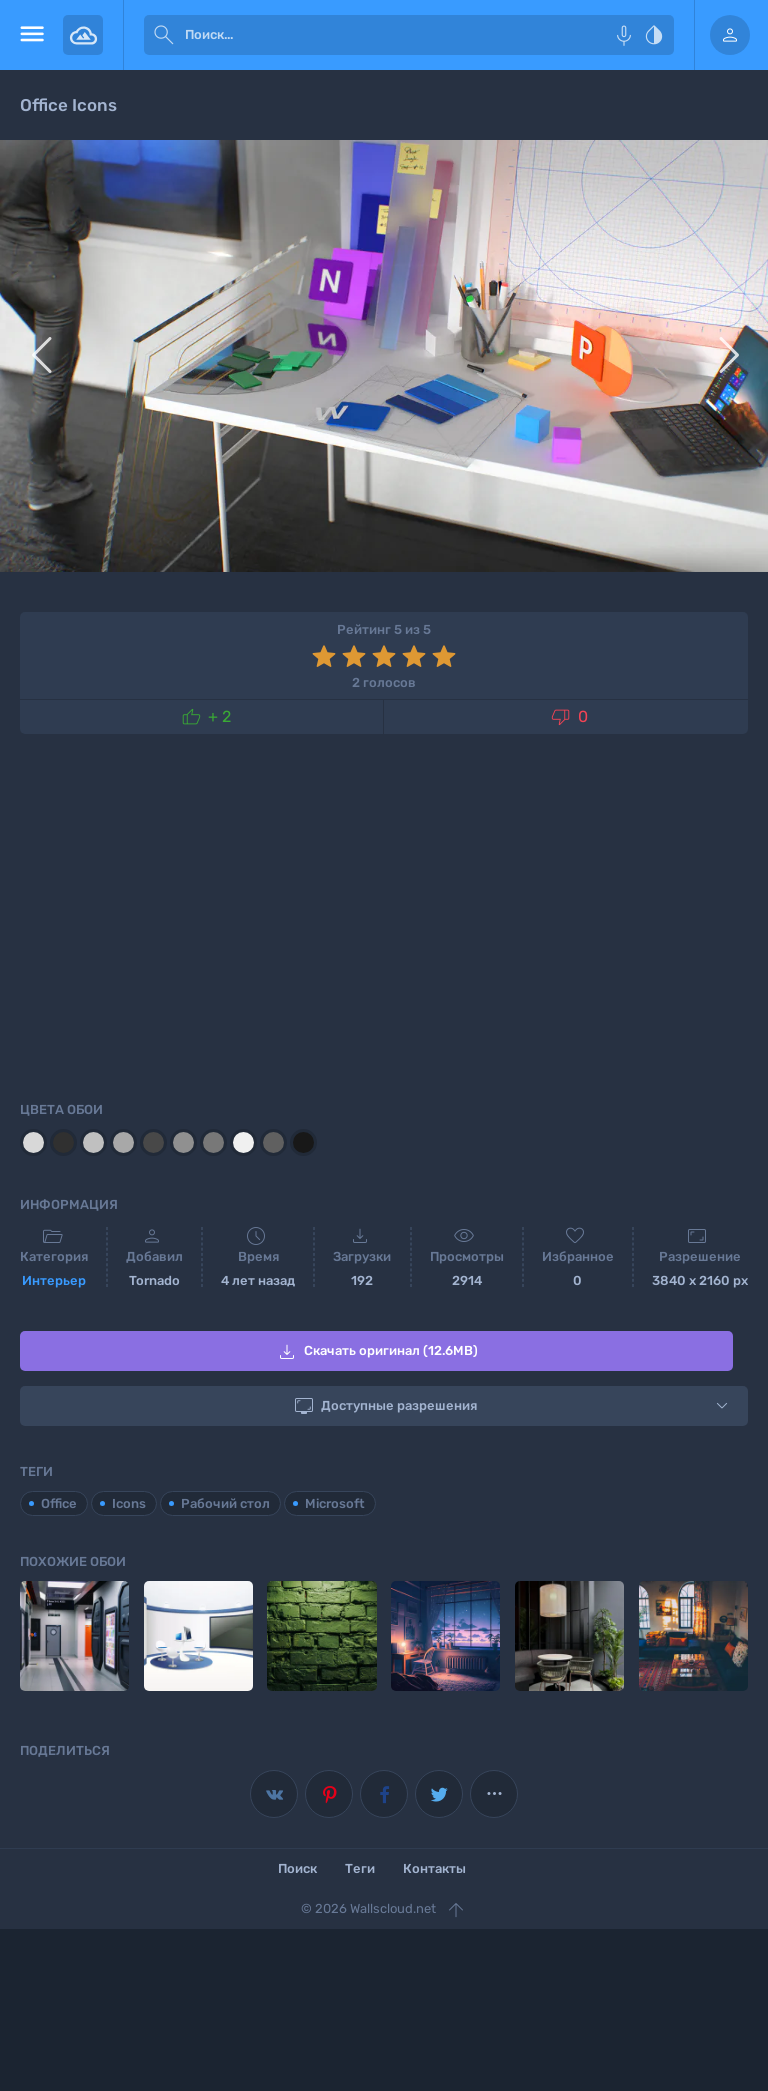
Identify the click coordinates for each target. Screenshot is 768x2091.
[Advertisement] (384, 914)
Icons (129, 1503)
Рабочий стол (225, 1503)
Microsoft (335, 1503)
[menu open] (31, 35)
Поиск (297, 1868)
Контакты (434, 1868)
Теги (360, 1868)
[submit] (164, 35)
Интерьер (54, 1280)
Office (59, 1503)
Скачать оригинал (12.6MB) (376, 1352)
